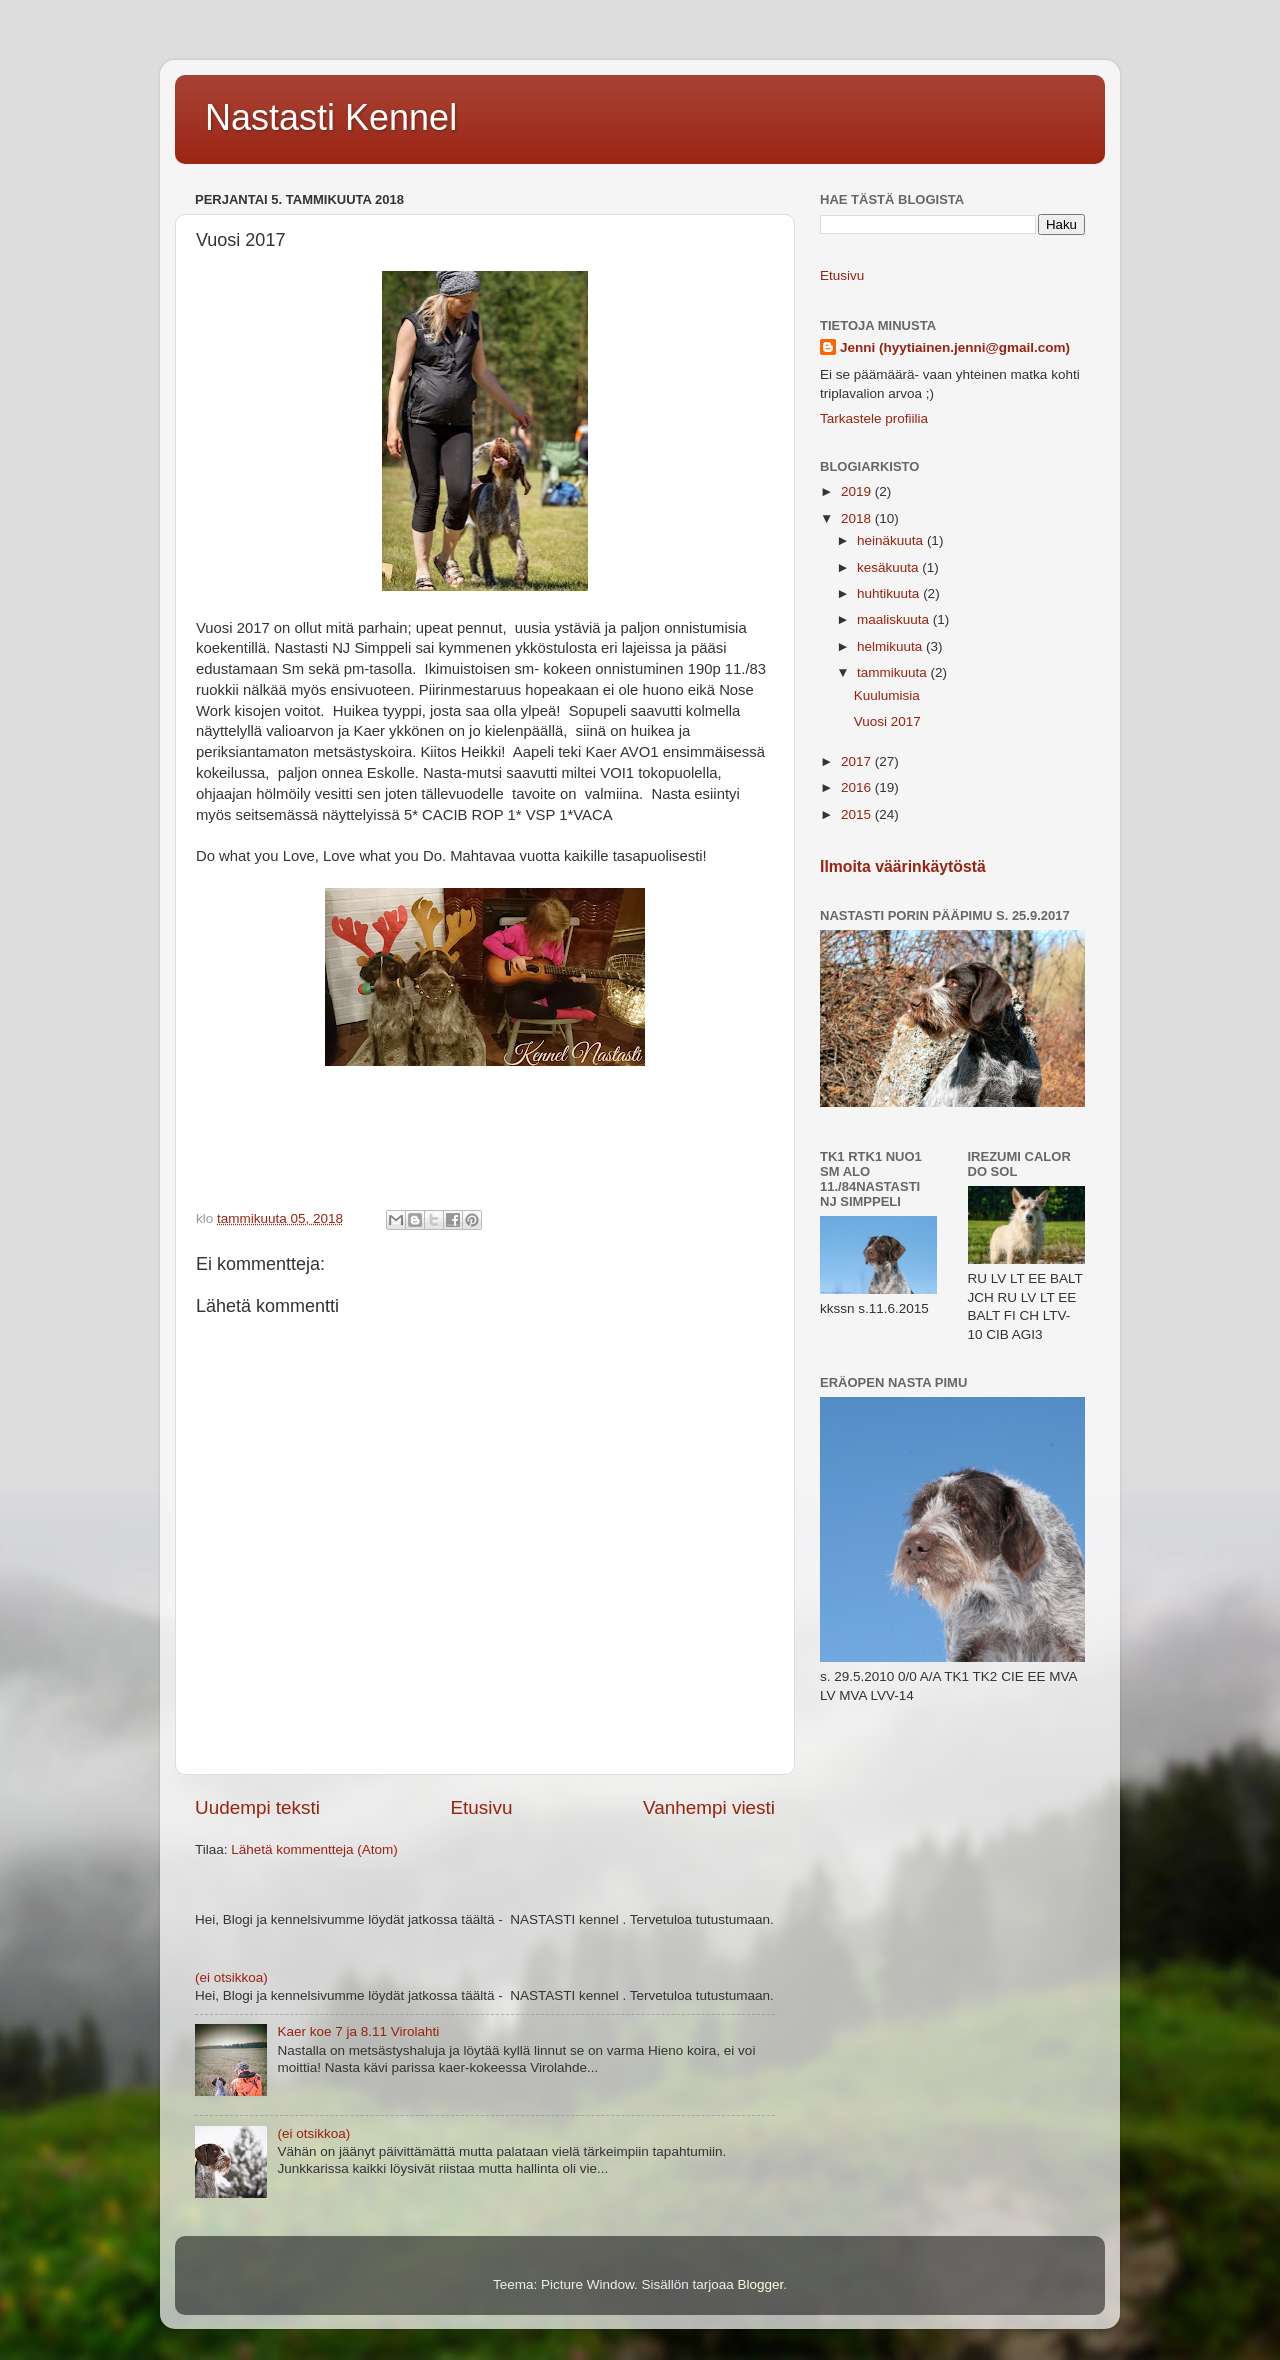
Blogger (761, 2284)
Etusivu (482, 1807)
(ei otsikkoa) (231, 1977)
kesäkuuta (889, 567)
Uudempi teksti (257, 1807)
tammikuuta (894, 672)
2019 (858, 491)
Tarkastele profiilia (874, 418)
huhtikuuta (890, 593)
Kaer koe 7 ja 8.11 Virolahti (358, 2031)
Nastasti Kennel (331, 117)
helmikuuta (891, 646)
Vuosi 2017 (887, 721)
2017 (858, 761)
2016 (858, 787)
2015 (858, 814)
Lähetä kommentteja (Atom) (314, 1849)
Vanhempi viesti (709, 1807)
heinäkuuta (892, 540)
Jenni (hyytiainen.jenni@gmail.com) (955, 347)
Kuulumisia (887, 695)
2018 (858, 518)
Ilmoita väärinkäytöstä (903, 866)
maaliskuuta (895, 619)
